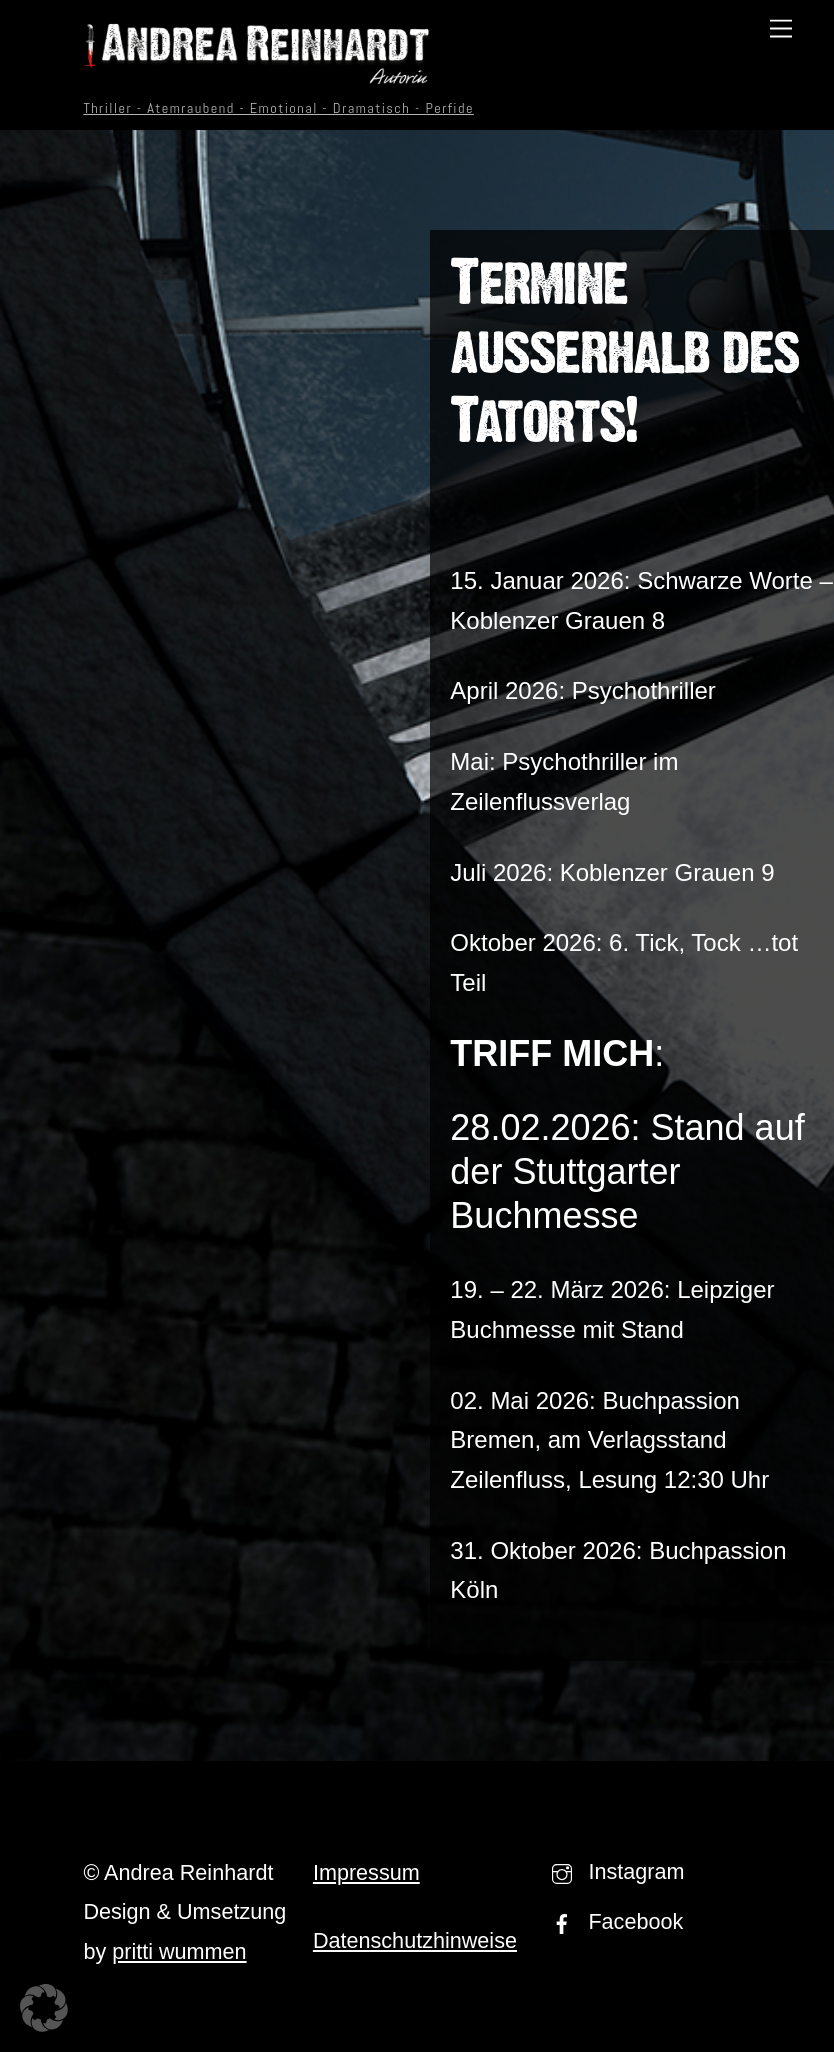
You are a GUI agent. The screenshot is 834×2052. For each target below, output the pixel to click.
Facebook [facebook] (612, 1921)
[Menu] (781, 27)
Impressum (366, 1872)
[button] (44, 2008)
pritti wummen (179, 1951)
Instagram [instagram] (613, 1871)
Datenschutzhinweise (415, 1940)
